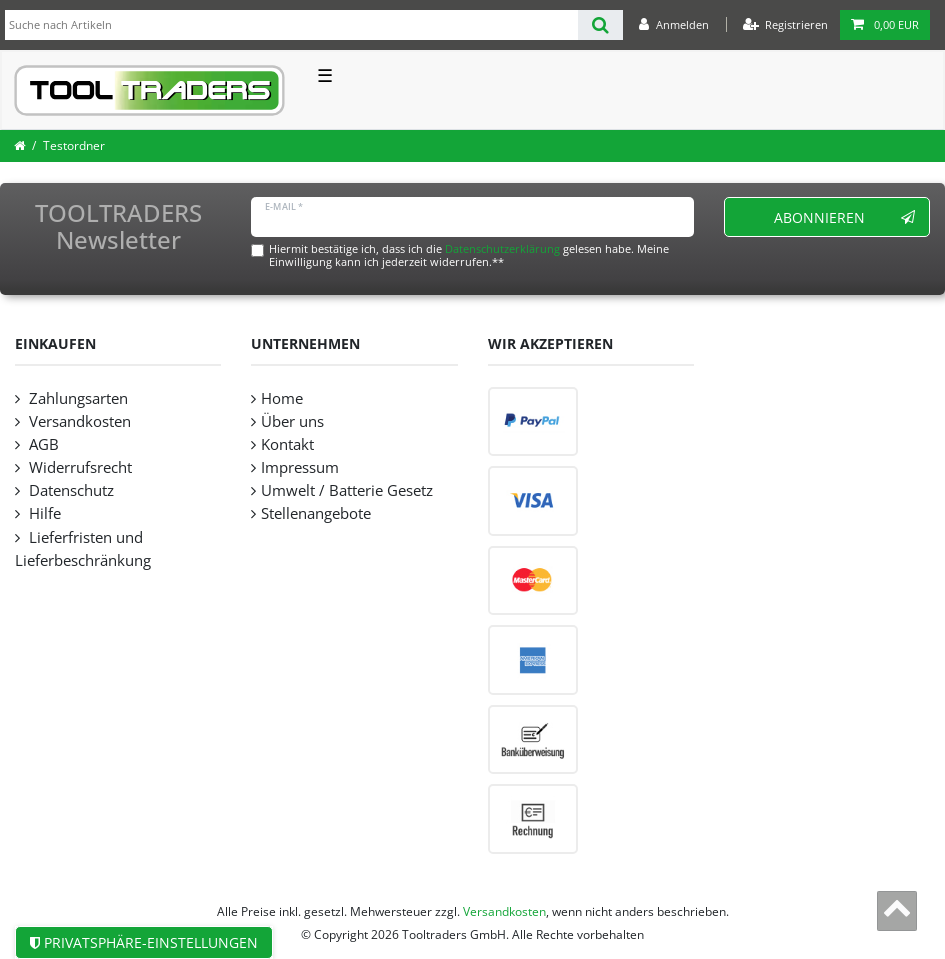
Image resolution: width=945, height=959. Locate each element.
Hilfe (43, 513)
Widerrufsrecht (78, 467)
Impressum (300, 467)
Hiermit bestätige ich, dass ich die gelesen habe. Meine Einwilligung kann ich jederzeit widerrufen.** (469, 255)
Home (282, 398)
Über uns (292, 421)
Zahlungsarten (76, 398)
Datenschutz (69, 490)
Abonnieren (844, 217)
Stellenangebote (316, 513)
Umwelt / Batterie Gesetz (347, 490)
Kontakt (287, 444)
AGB (42, 444)
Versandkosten (78, 421)
